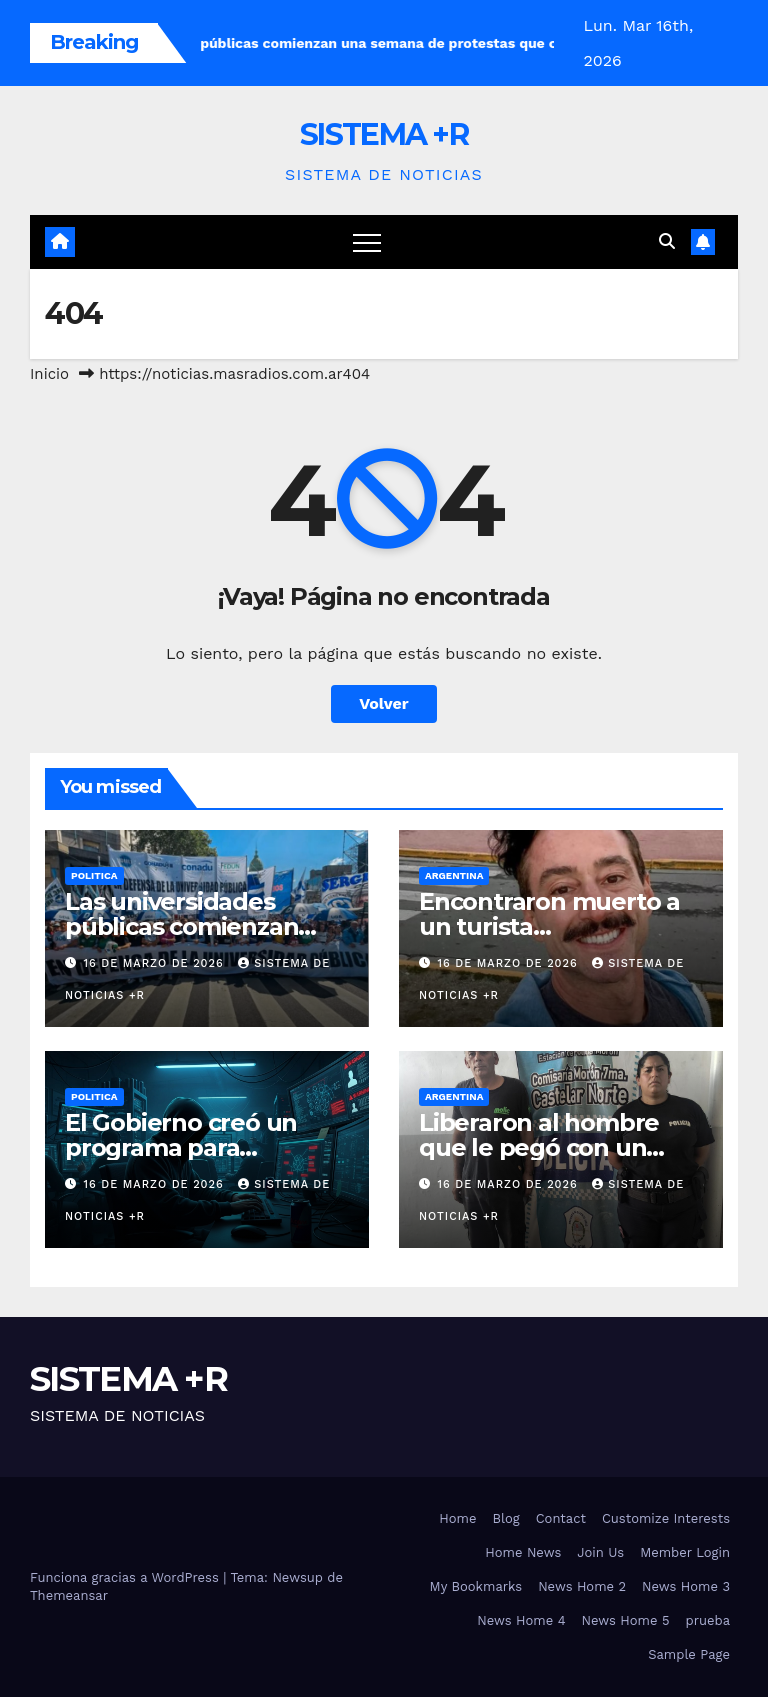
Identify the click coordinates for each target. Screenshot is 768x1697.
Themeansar (69, 1595)
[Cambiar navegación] (367, 242)
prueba (708, 1620)
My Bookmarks (476, 1586)
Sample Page (689, 1654)
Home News (523, 1552)
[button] (667, 241)
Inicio (49, 374)
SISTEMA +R (384, 134)
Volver (384, 703)
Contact (561, 1518)
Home (457, 1518)
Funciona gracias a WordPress (126, 1577)
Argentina (454, 875)
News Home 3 (686, 1586)
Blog (506, 1518)
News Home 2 (582, 1586)
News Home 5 (626, 1620)
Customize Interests (666, 1518)
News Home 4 (521, 1620)
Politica (94, 875)
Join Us (600, 1552)
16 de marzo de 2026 (156, 963)
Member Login (685, 1552)
